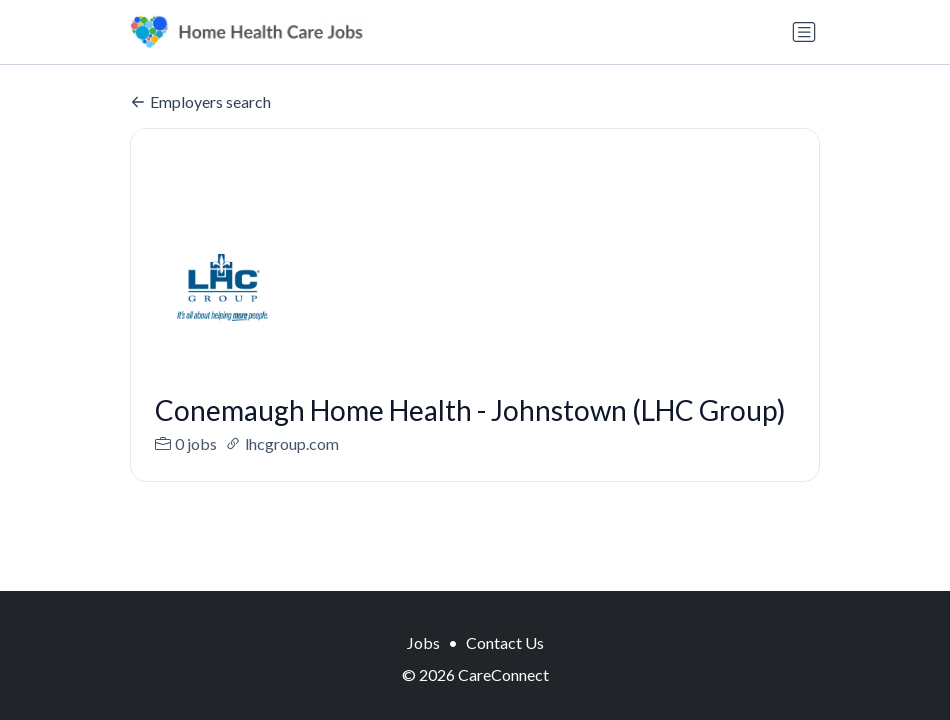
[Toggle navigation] (804, 32)
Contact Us (505, 642)
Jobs (423, 642)
